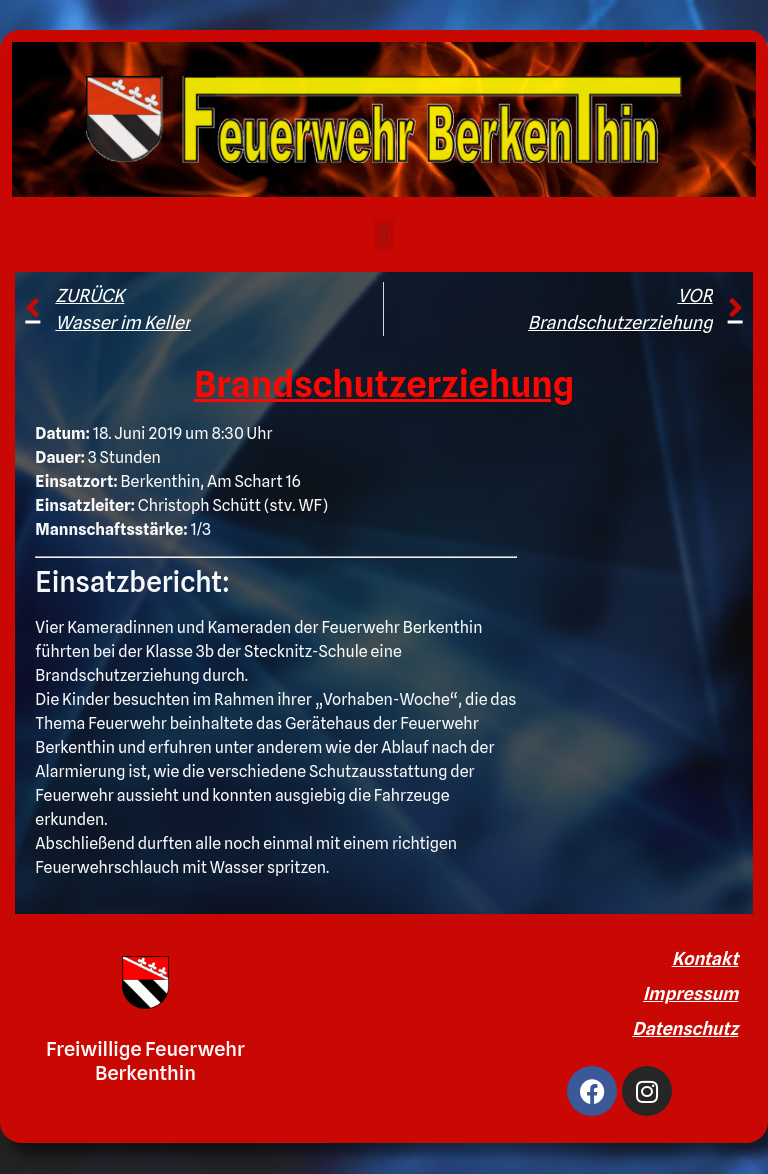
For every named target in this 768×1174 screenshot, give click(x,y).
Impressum (690, 993)
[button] (383, 235)
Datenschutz (685, 1028)
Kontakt (705, 958)
